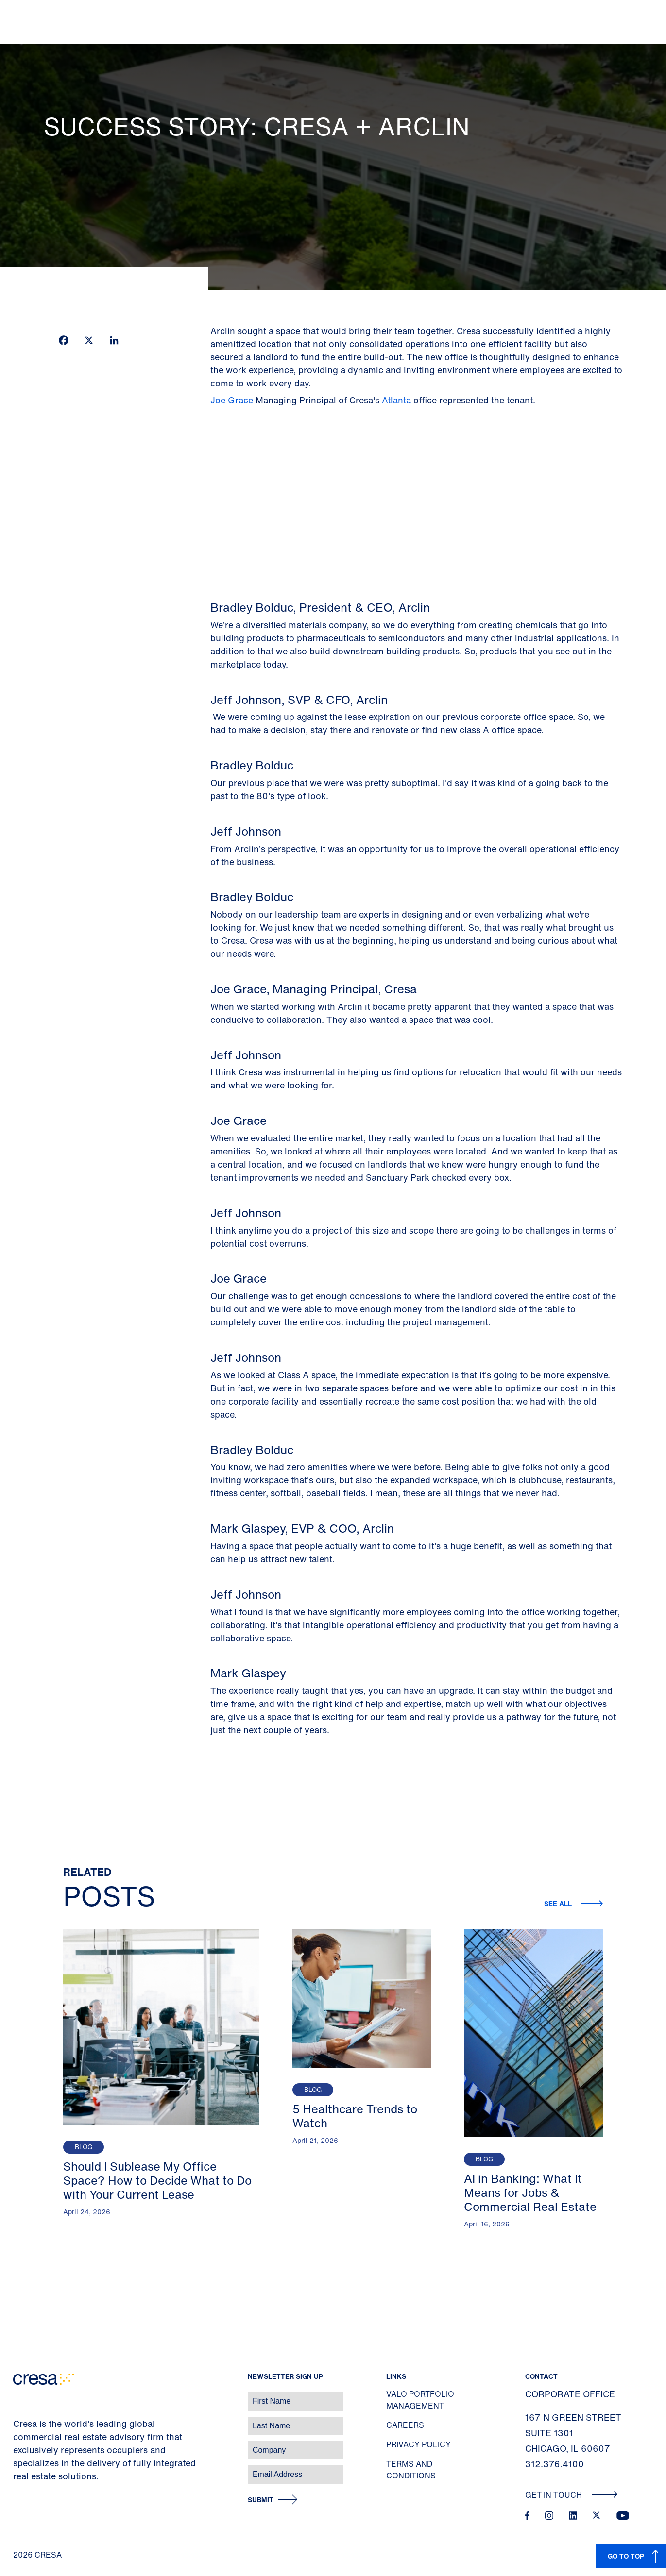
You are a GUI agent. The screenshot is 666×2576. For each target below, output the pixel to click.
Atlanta (396, 400)
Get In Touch (571, 2495)
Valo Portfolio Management (420, 2399)
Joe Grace (233, 400)
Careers (405, 2425)
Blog (83, 2147)
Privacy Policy (418, 2444)
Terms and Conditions (411, 2469)
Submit (260, 2500)
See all (559, 1903)
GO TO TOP (626, 2556)
